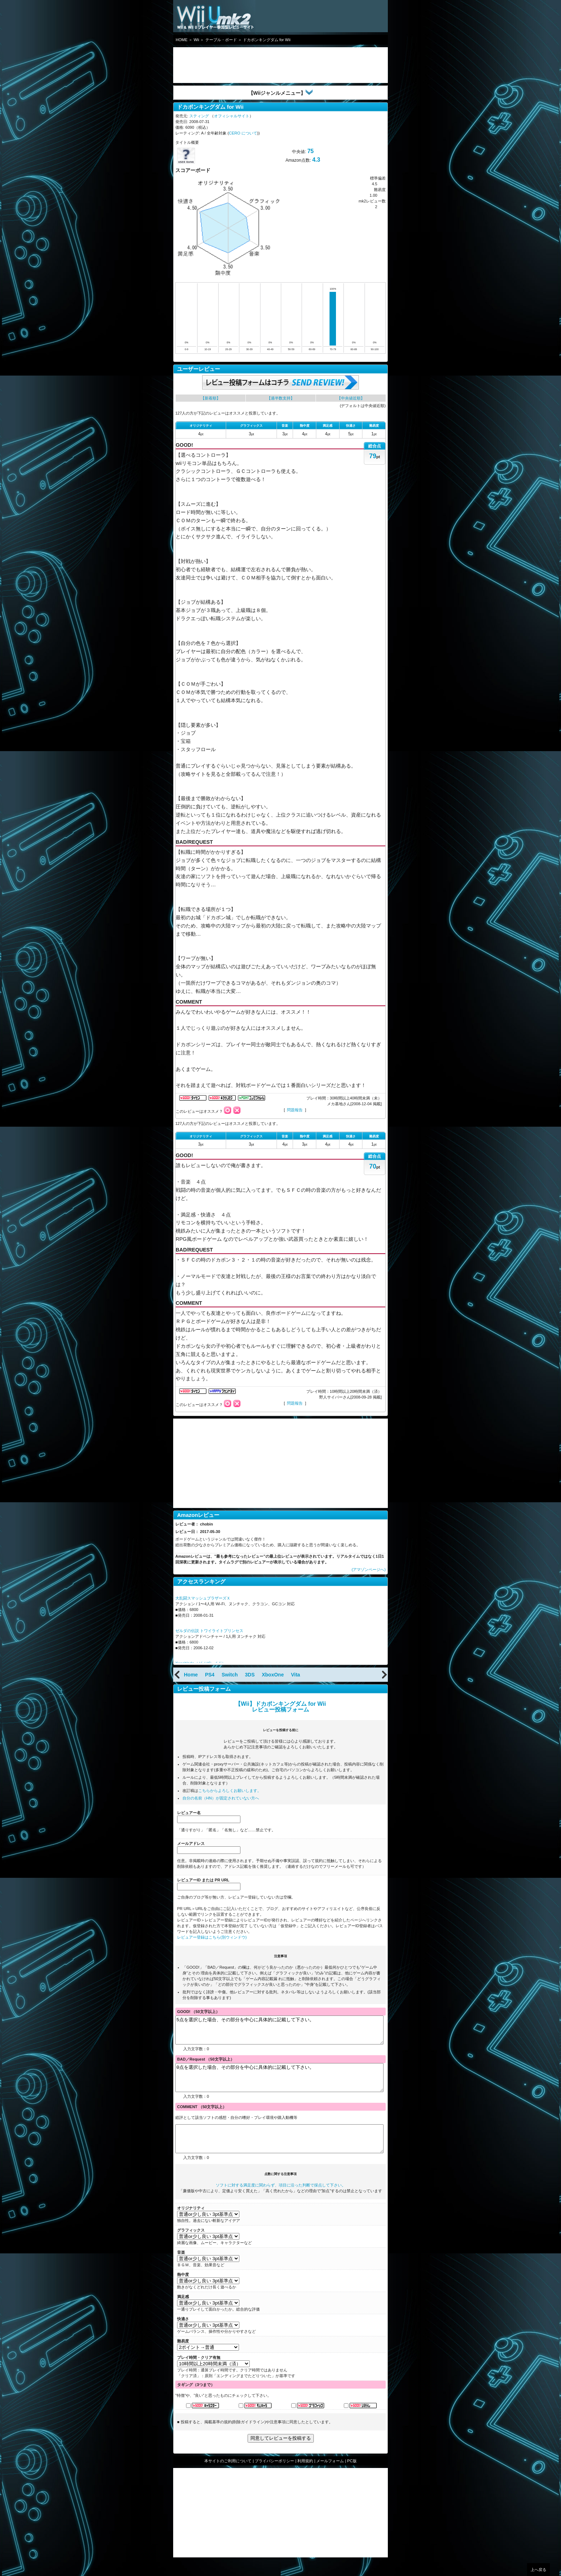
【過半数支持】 (280, 398)
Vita (295, 1675)
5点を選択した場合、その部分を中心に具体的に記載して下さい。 (279, 2033)
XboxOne (273, 1675)
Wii (196, 40)
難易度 (183, 2357)
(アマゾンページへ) (369, 1569)
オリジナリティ (191, 2224)
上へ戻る (538, 2569)
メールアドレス (191, 1843)
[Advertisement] (230, 65)
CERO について (243, 133)
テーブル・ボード (221, 40)
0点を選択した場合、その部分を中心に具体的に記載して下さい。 (279, 2085)
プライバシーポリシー (274, 2477)
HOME (181, 40)
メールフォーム (330, 2477)
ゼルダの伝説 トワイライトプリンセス (209, 1631)
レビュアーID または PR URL (203, 1880)
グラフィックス (191, 2246)
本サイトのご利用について (228, 2477)
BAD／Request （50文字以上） (205, 2064)
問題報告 (295, 1110)
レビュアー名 (189, 1813)
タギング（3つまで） (196, 2401)
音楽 (181, 2268)
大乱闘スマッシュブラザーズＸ (202, 1598)
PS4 (209, 1675)
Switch (229, 1675)
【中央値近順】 (351, 398)
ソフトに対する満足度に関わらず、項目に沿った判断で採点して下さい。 (281, 2201)
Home (191, 1675)
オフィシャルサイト (231, 116)
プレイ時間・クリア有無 (198, 2373)
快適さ (183, 2335)
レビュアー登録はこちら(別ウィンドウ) (212, 1937)
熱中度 (183, 2290)
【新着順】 (210, 398)
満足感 (183, 2313)
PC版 (351, 2477)
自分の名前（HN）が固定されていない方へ (220, 1798)
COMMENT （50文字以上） (201, 2117)
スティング (199, 116)
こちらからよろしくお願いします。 (229, 1790)
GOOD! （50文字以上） (198, 2011)
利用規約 (305, 2477)
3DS (250, 1675)
